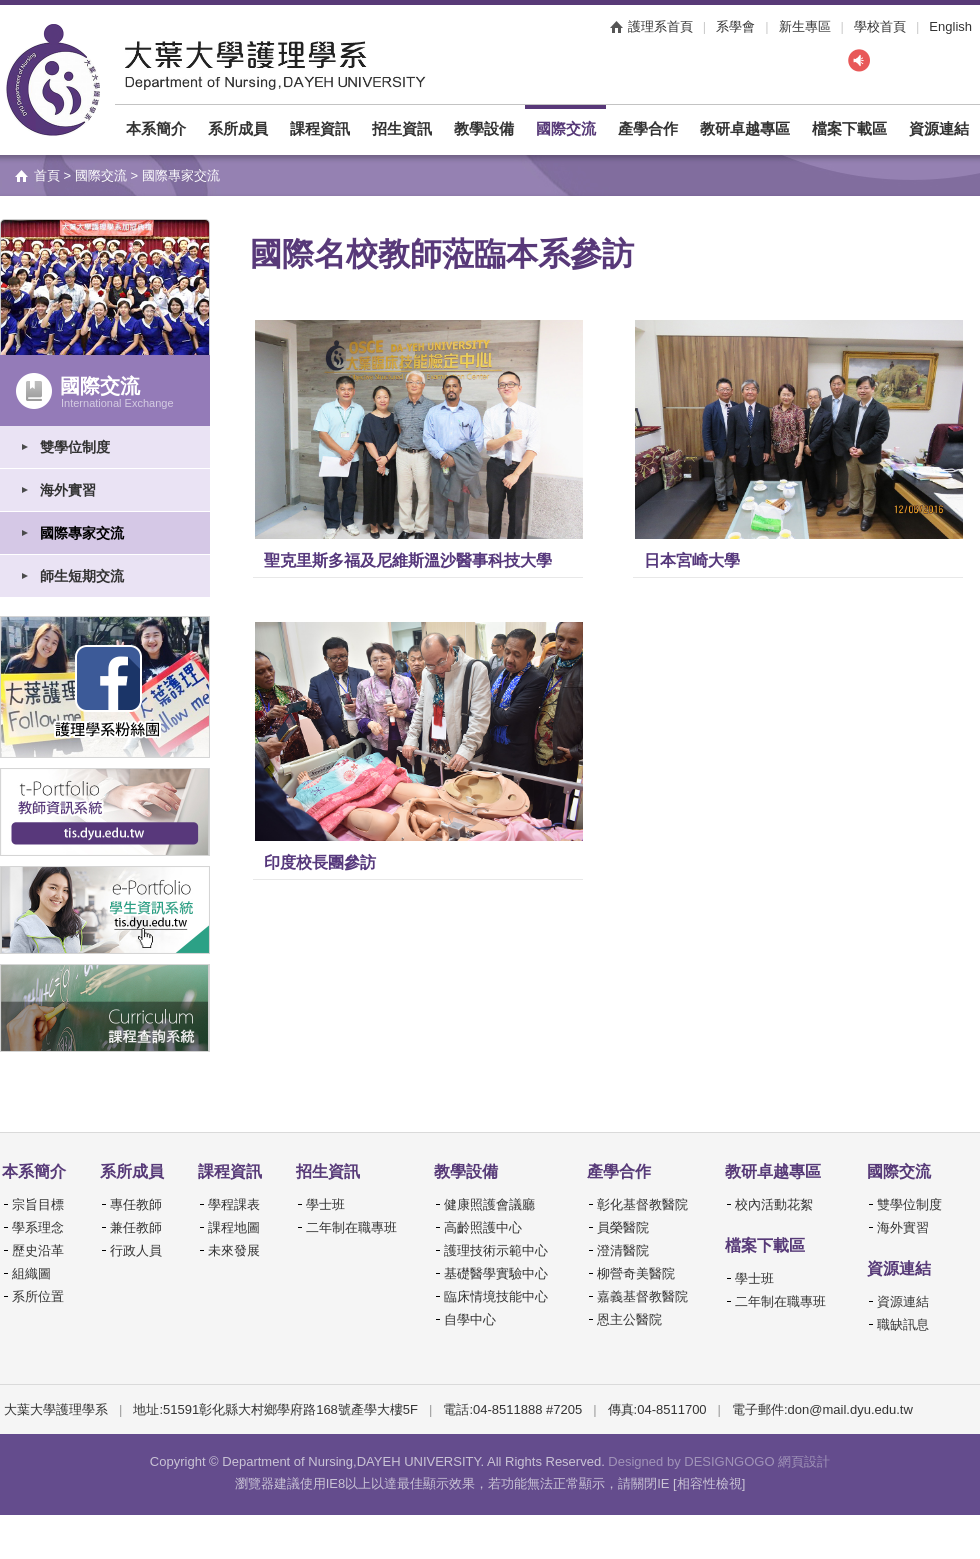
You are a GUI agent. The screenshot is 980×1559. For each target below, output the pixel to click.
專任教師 (136, 1204)
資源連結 (939, 128)
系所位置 (38, 1296)
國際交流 (566, 128)
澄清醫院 (623, 1250)
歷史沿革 (38, 1250)
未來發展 (234, 1250)
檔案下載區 (849, 128)
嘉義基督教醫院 (642, 1296)
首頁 (47, 175)
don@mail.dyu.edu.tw (850, 1409)
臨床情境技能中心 (496, 1296)
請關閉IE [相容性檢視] (681, 1483)
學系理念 (38, 1227)
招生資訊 (402, 128)
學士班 (325, 1204)
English (950, 26)
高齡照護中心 (483, 1227)
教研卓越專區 (745, 128)
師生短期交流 (82, 576)
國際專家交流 (82, 533)
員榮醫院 (623, 1227)
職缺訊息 (903, 1324)
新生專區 (805, 26)
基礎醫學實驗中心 (496, 1273)
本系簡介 (156, 128)
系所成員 (238, 128)
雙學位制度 (75, 447)
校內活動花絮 (774, 1204)
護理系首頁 (660, 26)
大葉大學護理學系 (53, 80)
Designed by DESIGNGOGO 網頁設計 (719, 1461)
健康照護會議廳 (489, 1204)
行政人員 (136, 1250)
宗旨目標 (38, 1204)
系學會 (735, 26)
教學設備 (484, 128)
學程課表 (234, 1204)
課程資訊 (320, 128)
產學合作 (648, 128)
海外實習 (68, 490)
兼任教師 (136, 1227)
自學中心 (470, 1319)
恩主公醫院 (629, 1319)
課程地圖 (234, 1227)
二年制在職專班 (351, 1227)
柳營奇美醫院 (636, 1273)
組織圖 (31, 1273)
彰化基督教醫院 (642, 1204)
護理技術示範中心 (496, 1250)
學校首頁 (880, 26)
